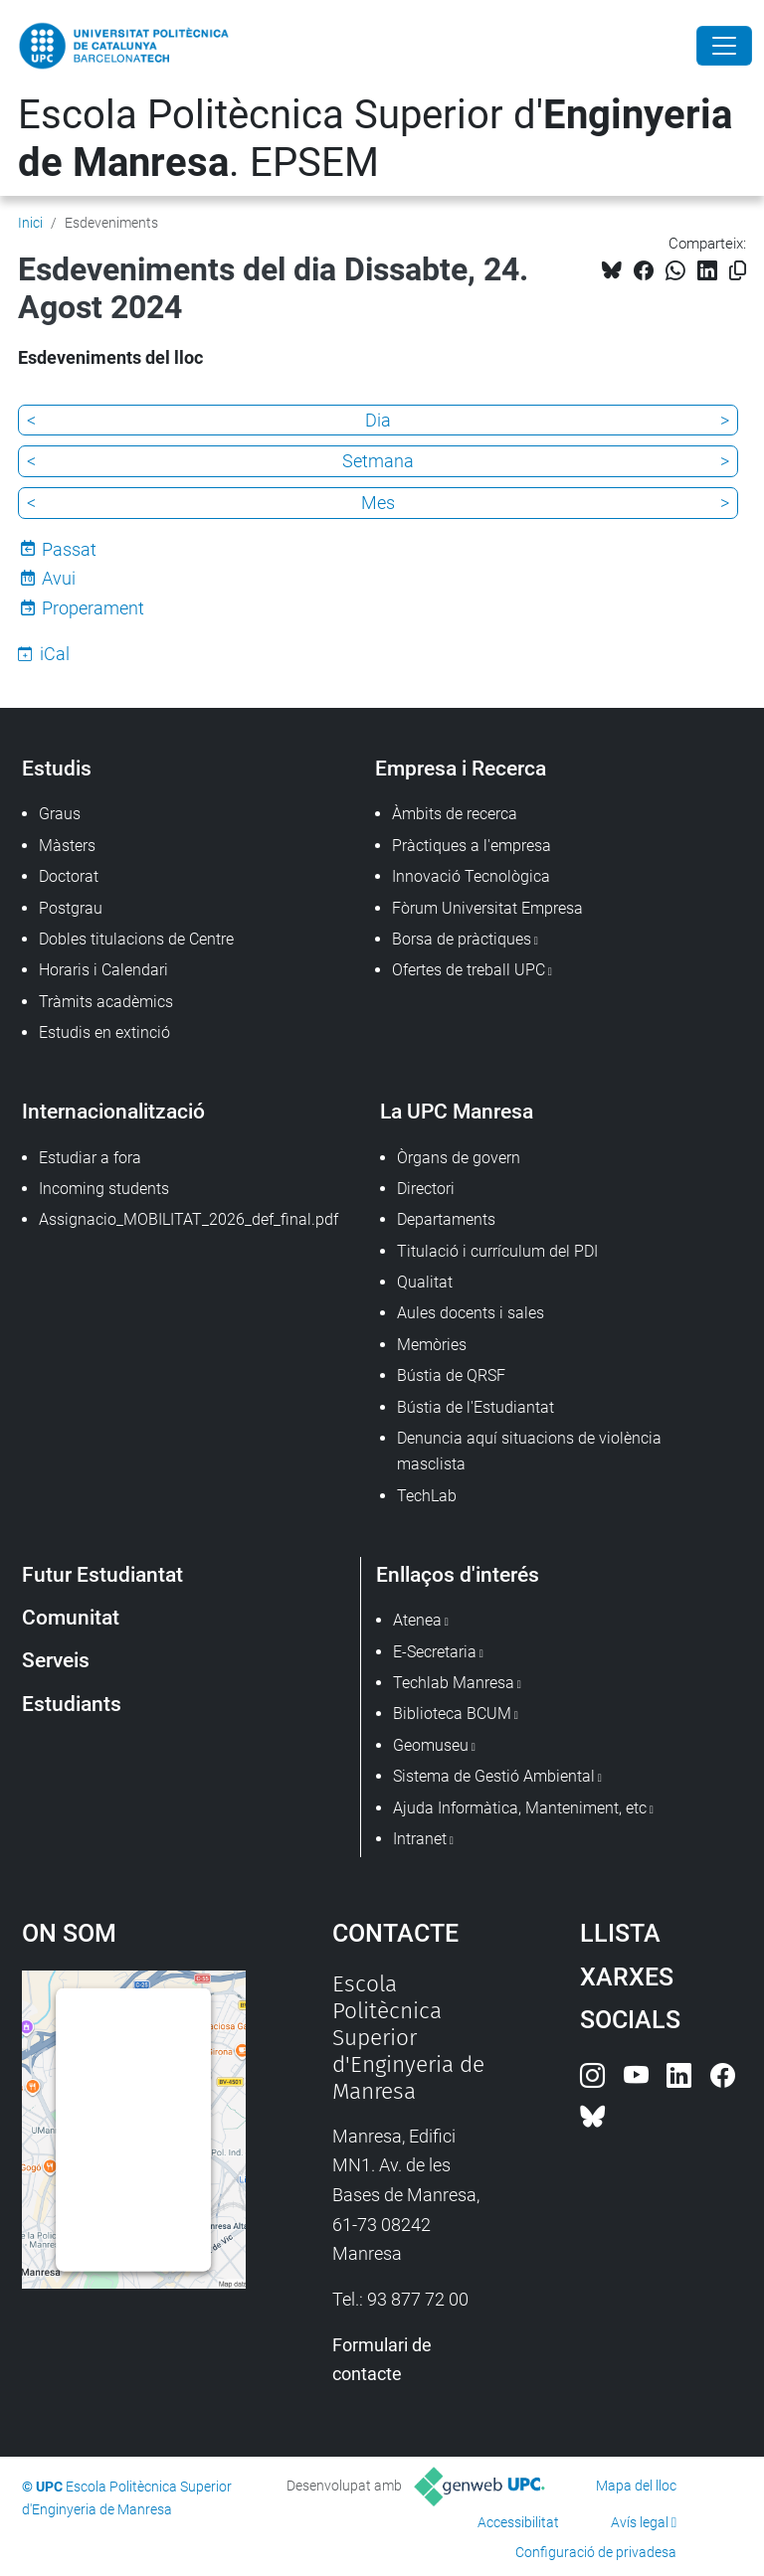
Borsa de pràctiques (461, 939)
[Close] (724, 46)
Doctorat (68, 876)
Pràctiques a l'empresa (471, 845)
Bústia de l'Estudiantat (475, 1407)
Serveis (56, 1659)
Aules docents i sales (470, 1312)
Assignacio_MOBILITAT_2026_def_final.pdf (188, 1219)
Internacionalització (113, 1111)
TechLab (427, 1495)
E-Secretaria (435, 1651)
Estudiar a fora (90, 1157)
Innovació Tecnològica (471, 876)
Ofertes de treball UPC (468, 969)
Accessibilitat (518, 2522)
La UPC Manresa (456, 1111)
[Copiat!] (737, 270)
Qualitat (425, 1282)
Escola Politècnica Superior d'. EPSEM (375, 138)
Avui (59, 578)
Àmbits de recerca (454, 813)
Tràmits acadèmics (106, 1001)
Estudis (57, 768)
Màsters (67, 845)
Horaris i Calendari (103, 969)
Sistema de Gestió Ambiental (494, 1776)
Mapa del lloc (636, 2485)
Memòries (432, 1344)
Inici (30, 223)
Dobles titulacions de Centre (136, 939)
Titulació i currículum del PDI (497, 1251)
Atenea (417, 1620)
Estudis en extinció (104, 1032)
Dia (378, 420)
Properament (93, 608)
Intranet (420, 1838)
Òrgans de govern (458, 1157)
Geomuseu (431, 1745)
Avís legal (639, 2522)
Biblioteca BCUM (452, 1713)
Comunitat (70, 1617)
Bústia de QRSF (451, 1375)
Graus (60, 813)
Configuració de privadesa (595, 2552)
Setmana (378, 460)
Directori (426, 1188)
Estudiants (71, 1703)
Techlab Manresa (453, 1682)
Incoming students (104, 1188)
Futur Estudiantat (102, 1574)
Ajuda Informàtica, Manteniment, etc (520, 1808)
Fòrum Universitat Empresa (487, 908)
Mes (378, 502)
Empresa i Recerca (460, 768)
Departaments (446, 1219)
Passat (69, 549)
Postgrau (70, 908)
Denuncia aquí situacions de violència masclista (529, 1451)
